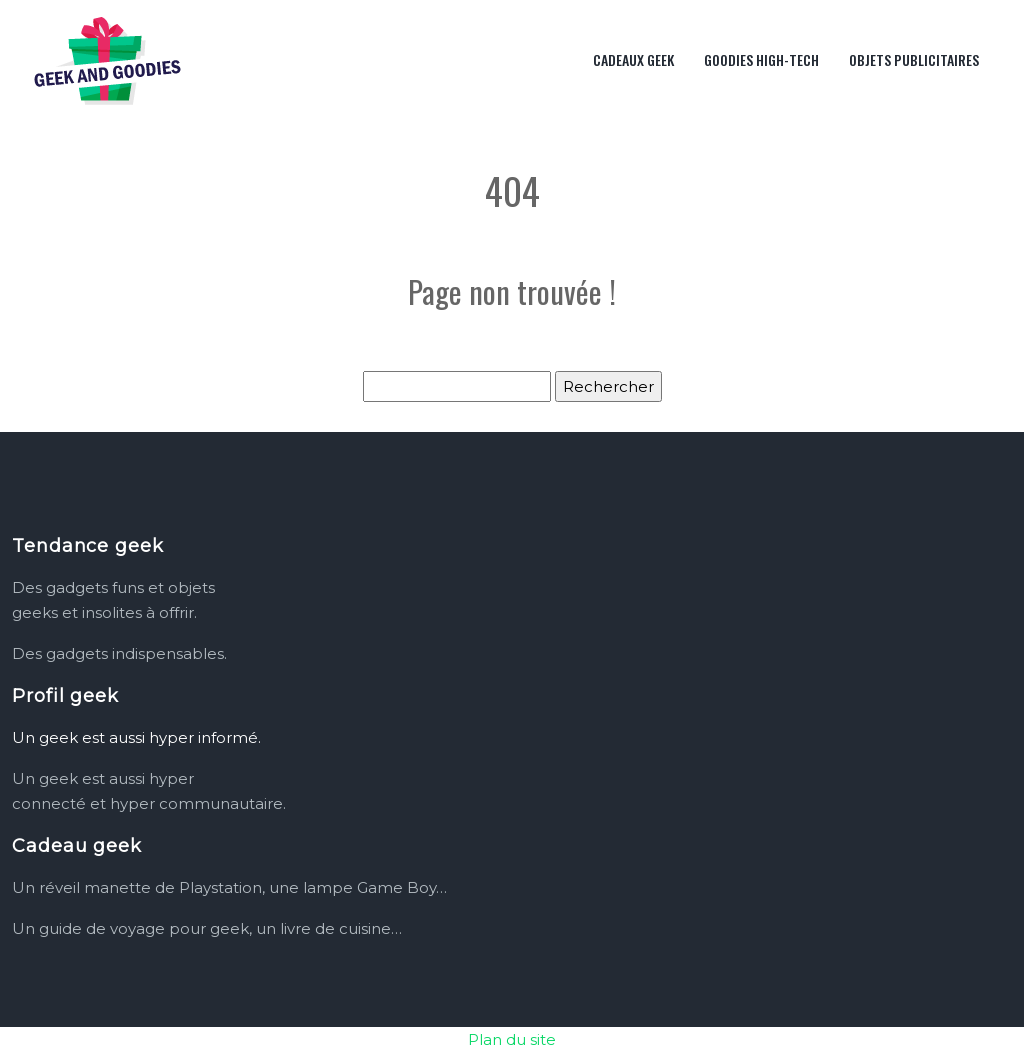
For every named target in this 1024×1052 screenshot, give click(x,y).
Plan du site (512, 1039)
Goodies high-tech (761, 59)
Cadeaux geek (633, 59)
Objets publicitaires (914, 59)
